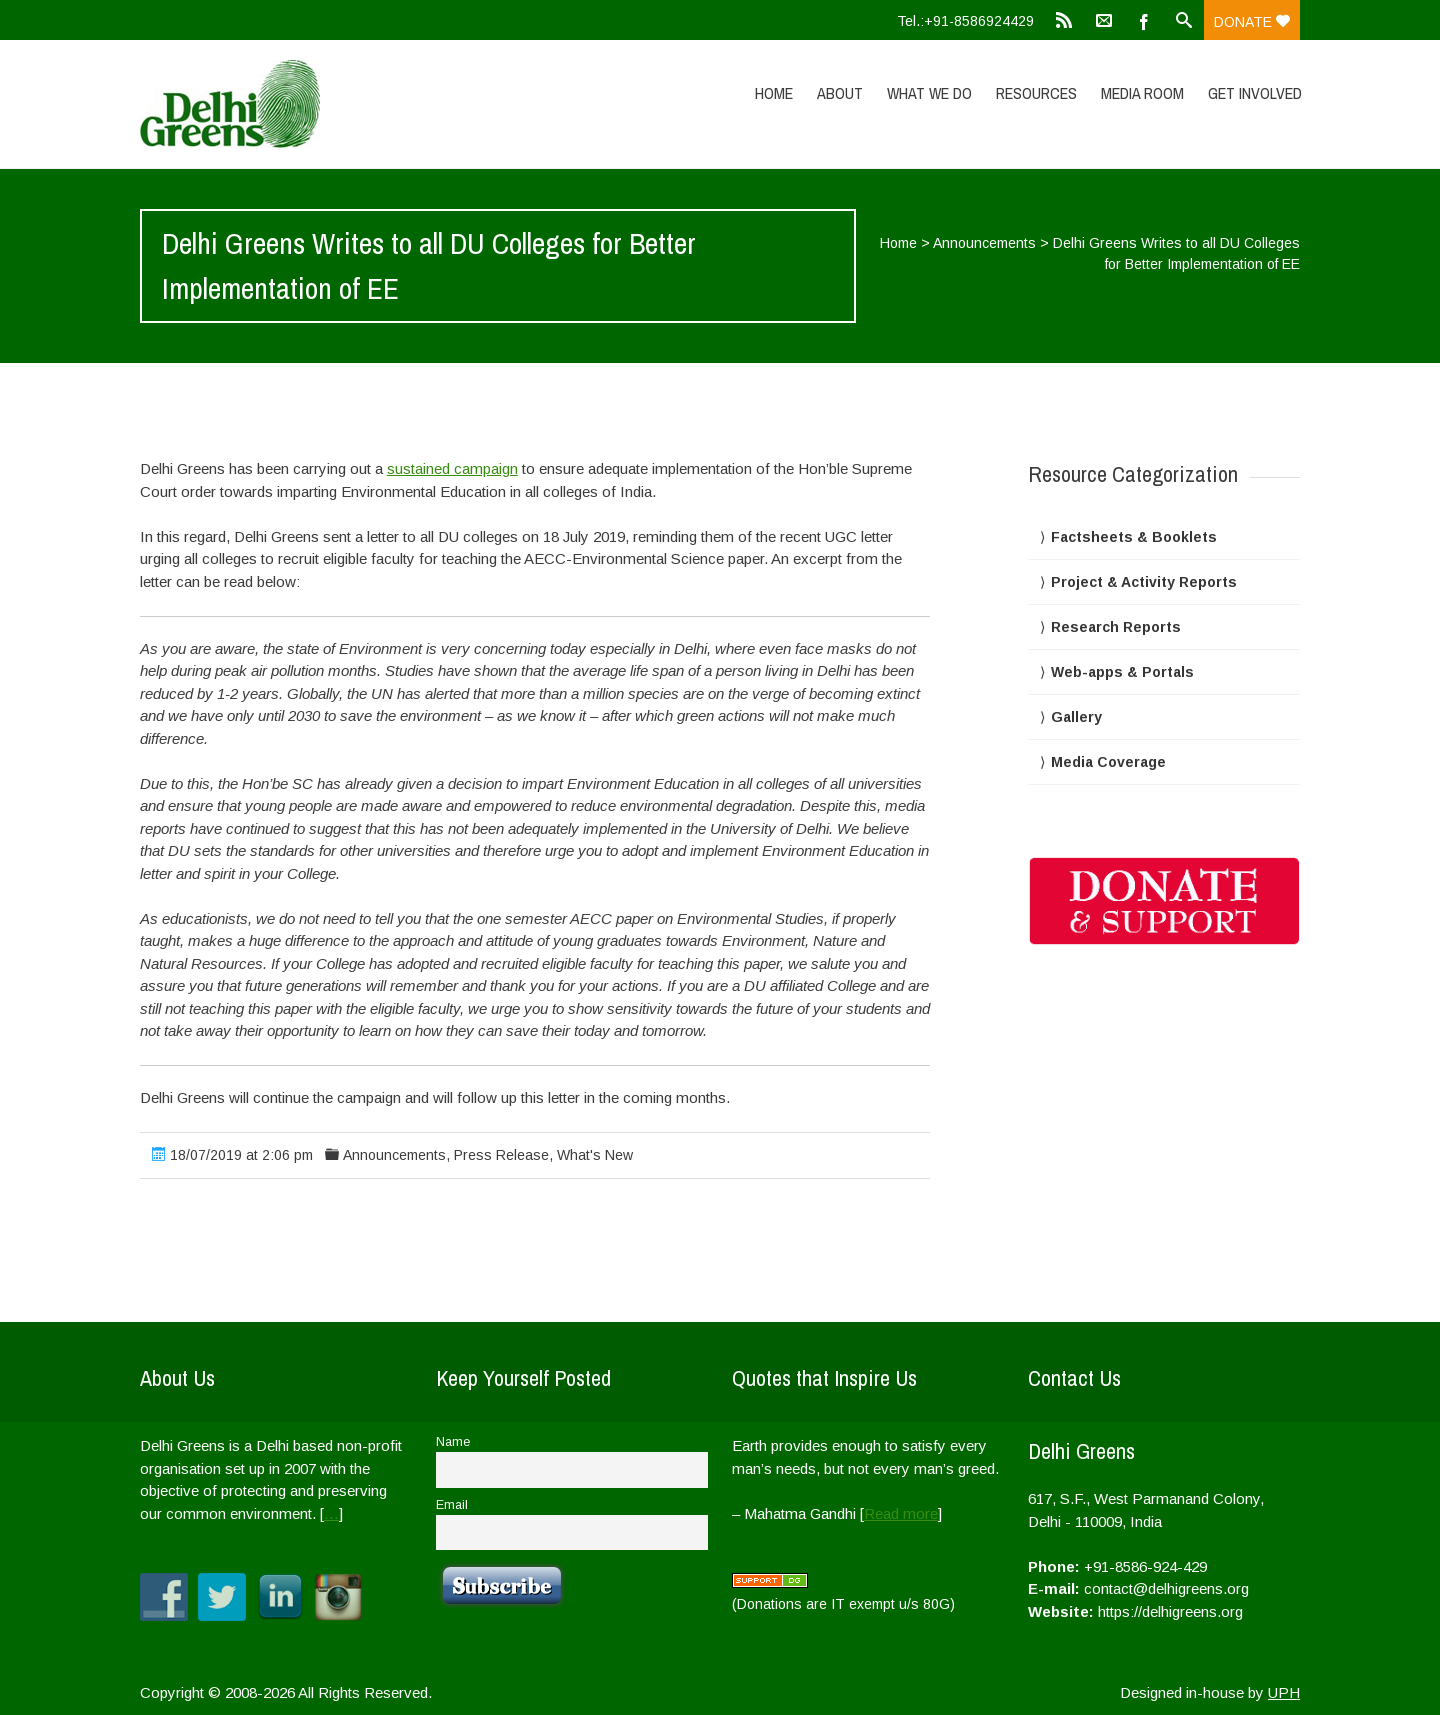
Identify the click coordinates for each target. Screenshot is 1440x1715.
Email (452, 1505)
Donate (1252, 22)
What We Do (929, 93)
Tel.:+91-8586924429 (965, 21)
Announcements (984, 243)
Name (453, 1442)
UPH (1284, 1692)
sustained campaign (452, 468)
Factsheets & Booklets (1134, 537)
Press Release (501, 1155)
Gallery (1076, 717)
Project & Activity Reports (1144, 582)
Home (774, 93)
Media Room (1142, 93)
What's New (595, 1155)
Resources (1036, 93)
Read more (901, 1513)
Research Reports (1116, 627)
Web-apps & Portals (1122, 672)
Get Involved (1255, 93)
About (840, 93)
